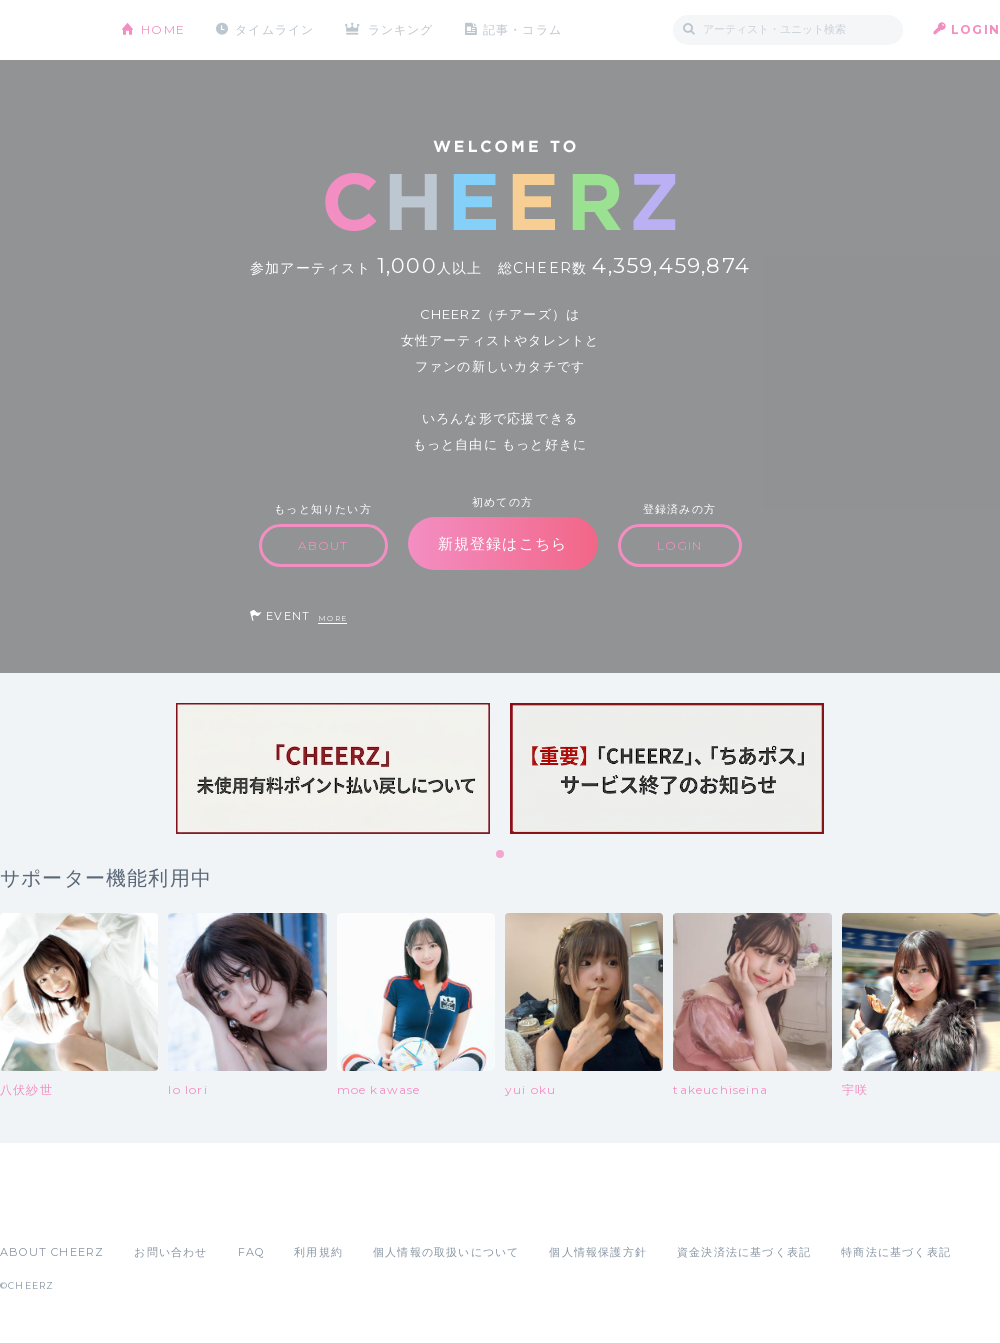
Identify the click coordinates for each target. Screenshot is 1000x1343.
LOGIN (975, 29)
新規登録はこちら (503, 543)
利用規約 (318, 1252)
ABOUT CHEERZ (52, 1252)
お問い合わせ (170, 1252)
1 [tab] (501, 855)
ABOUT (323, 545)
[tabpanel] (333, 768)
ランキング (401, 29)
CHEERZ (45, 30)
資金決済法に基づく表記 (744, 1252)
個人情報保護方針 (598, 1252)
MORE (332, 618)
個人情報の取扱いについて (446, 1252)
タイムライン (274, 29)
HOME (163, 29)
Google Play (152, 1208)
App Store (46, 1208)
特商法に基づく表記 (896, 1252)
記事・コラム (522, 29)
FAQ (251, 1252)
